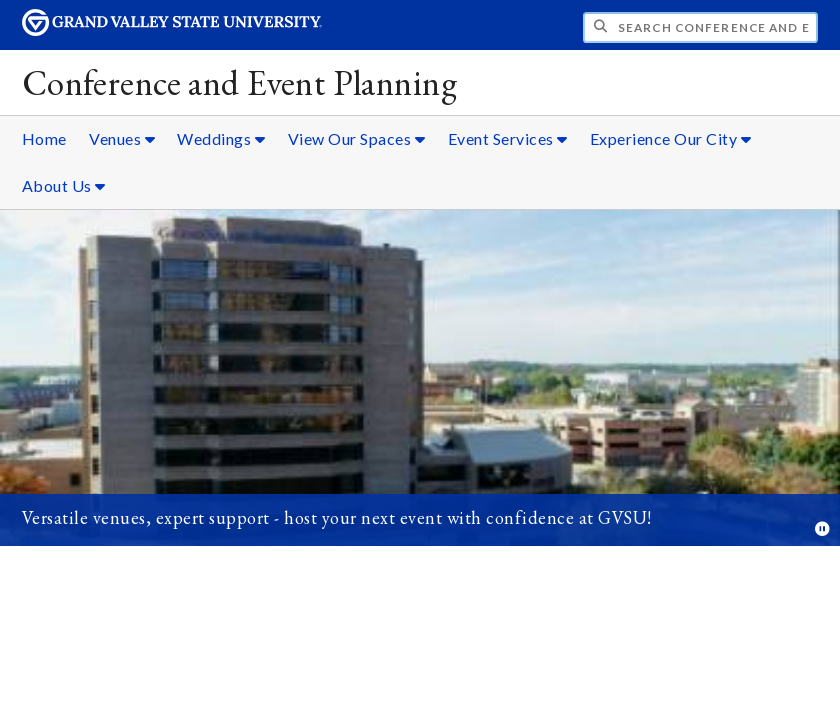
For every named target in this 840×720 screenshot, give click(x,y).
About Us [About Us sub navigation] (64, 185)
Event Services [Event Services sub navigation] (508, 138)
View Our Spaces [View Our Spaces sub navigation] (357, 138)
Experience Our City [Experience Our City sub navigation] (671, 138)
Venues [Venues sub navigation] (122, 138)
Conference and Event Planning (239, 82)
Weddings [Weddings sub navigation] (221, 138)
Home (44, 138)
